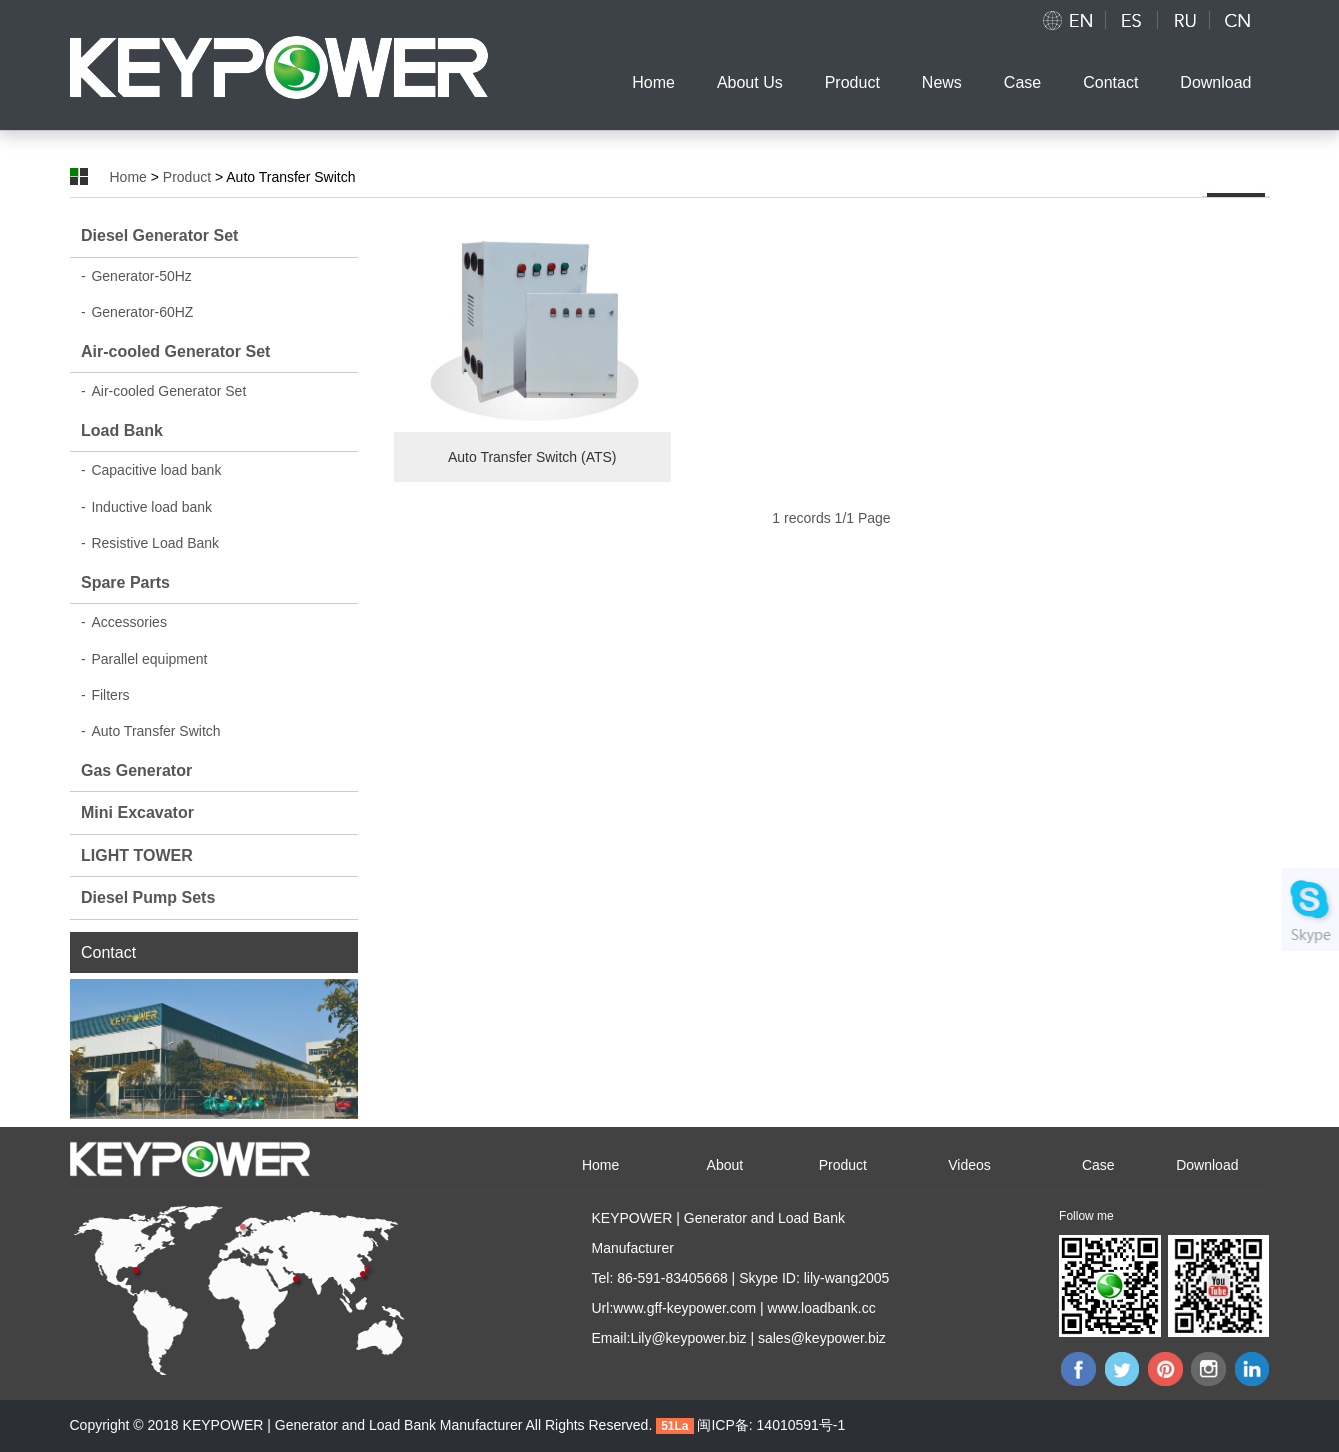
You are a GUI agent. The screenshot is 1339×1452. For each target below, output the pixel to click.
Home (653, 82)
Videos (969, 1165)
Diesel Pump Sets (148, 897)
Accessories (124, 622)
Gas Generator (136, 770)
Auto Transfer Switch (151, 731)
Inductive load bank (146, 507)
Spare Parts (125, 582)
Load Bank (122, 430)
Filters (105, 695)
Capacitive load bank (151, 470)
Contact (1110, 82)
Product (852, 82)
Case (1022, 82)
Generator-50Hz (136, 276)
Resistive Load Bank (150, 543)
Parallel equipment (144, 659)
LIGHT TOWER (137, 855)
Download (1215, 82)
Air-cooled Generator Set (175, 351)
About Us (750, 82)
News (942, 82)
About (725, 1165)
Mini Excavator (137, 812)
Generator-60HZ (137, 312)
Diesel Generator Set (159, 235)
